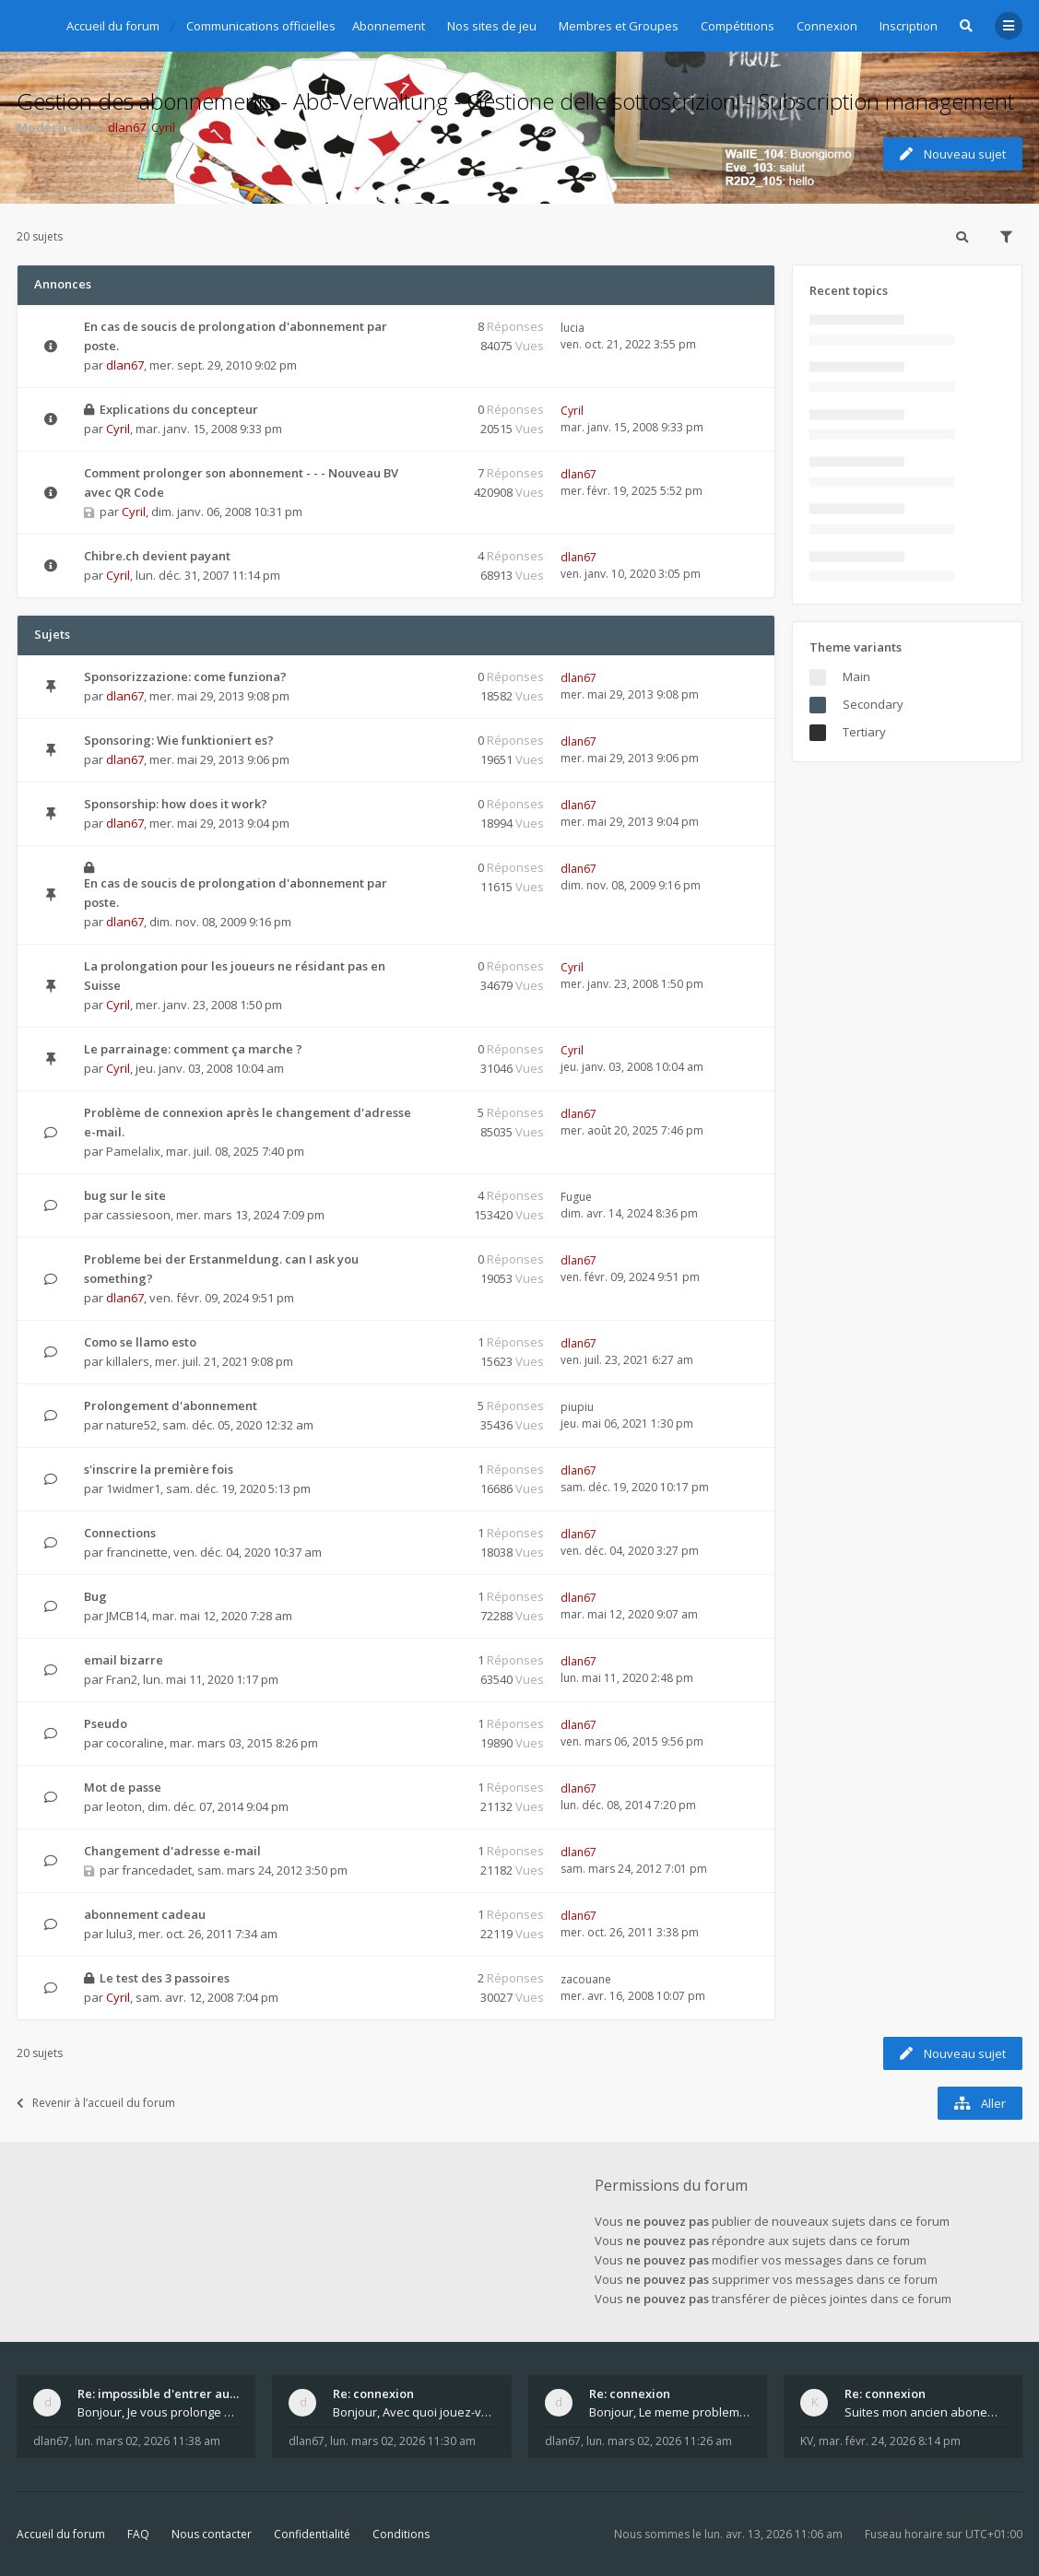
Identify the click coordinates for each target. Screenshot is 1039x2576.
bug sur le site (125, 1195)
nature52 (131, 1425)
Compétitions (737, 26)
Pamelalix (133, 1151)
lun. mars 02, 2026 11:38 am (147, 2441)
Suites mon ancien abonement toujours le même (925, 2412)
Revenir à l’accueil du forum (96, 2103)
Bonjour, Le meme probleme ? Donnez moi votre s (669, 2412)
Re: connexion (373, 2393)
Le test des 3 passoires (165, 1978)
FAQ (138, 2534)
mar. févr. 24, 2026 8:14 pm (890, 2441)
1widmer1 (133, 1488)
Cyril (163, 127)
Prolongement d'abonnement (170, 1405)
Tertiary (864, 731)
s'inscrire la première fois (158, 1469)
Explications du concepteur (179, 409)
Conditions (401, 2534)
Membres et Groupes (619, 26)
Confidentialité (312, 2534)
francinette (137, 1552)
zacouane (586, 1979)
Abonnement (388, 26)
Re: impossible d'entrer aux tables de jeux (158, 2393)
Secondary (873, 704)
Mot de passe (122, 1787)
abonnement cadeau (145, 1914)
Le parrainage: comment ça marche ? (193, 1049)
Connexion (827, 26)
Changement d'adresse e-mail (172, 1850)
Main (856, 676)
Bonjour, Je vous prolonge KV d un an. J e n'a (158, 2412)
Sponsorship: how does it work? (175, 803)
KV (806, 2441)
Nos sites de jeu (492, 26)
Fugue (576, 1197)
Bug (95, 1596)
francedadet (157, 1870)
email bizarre (123, 1660)
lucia (572, 327)
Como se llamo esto (140, 1342)
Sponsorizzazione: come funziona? (185, 676)
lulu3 (119, 1933)
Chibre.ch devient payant (157, 555)
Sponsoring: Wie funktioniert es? (179, 740)
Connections (120, 1532)
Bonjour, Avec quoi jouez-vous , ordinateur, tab (413, 2412)
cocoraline (135, 1743)
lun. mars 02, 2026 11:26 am (659, 2441)
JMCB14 (126, 1615)
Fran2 (121, 1679)
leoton (124, 1806)
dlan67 (127, 127)
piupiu (577, 1407)
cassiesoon (138, 1214)
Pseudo (105, 1723)
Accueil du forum (61, 2534)
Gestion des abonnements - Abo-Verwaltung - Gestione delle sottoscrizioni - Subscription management (515, 101)
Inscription (909, 26)
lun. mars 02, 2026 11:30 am (403, 2441)
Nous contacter (211, 2534)
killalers (127, 1361)
